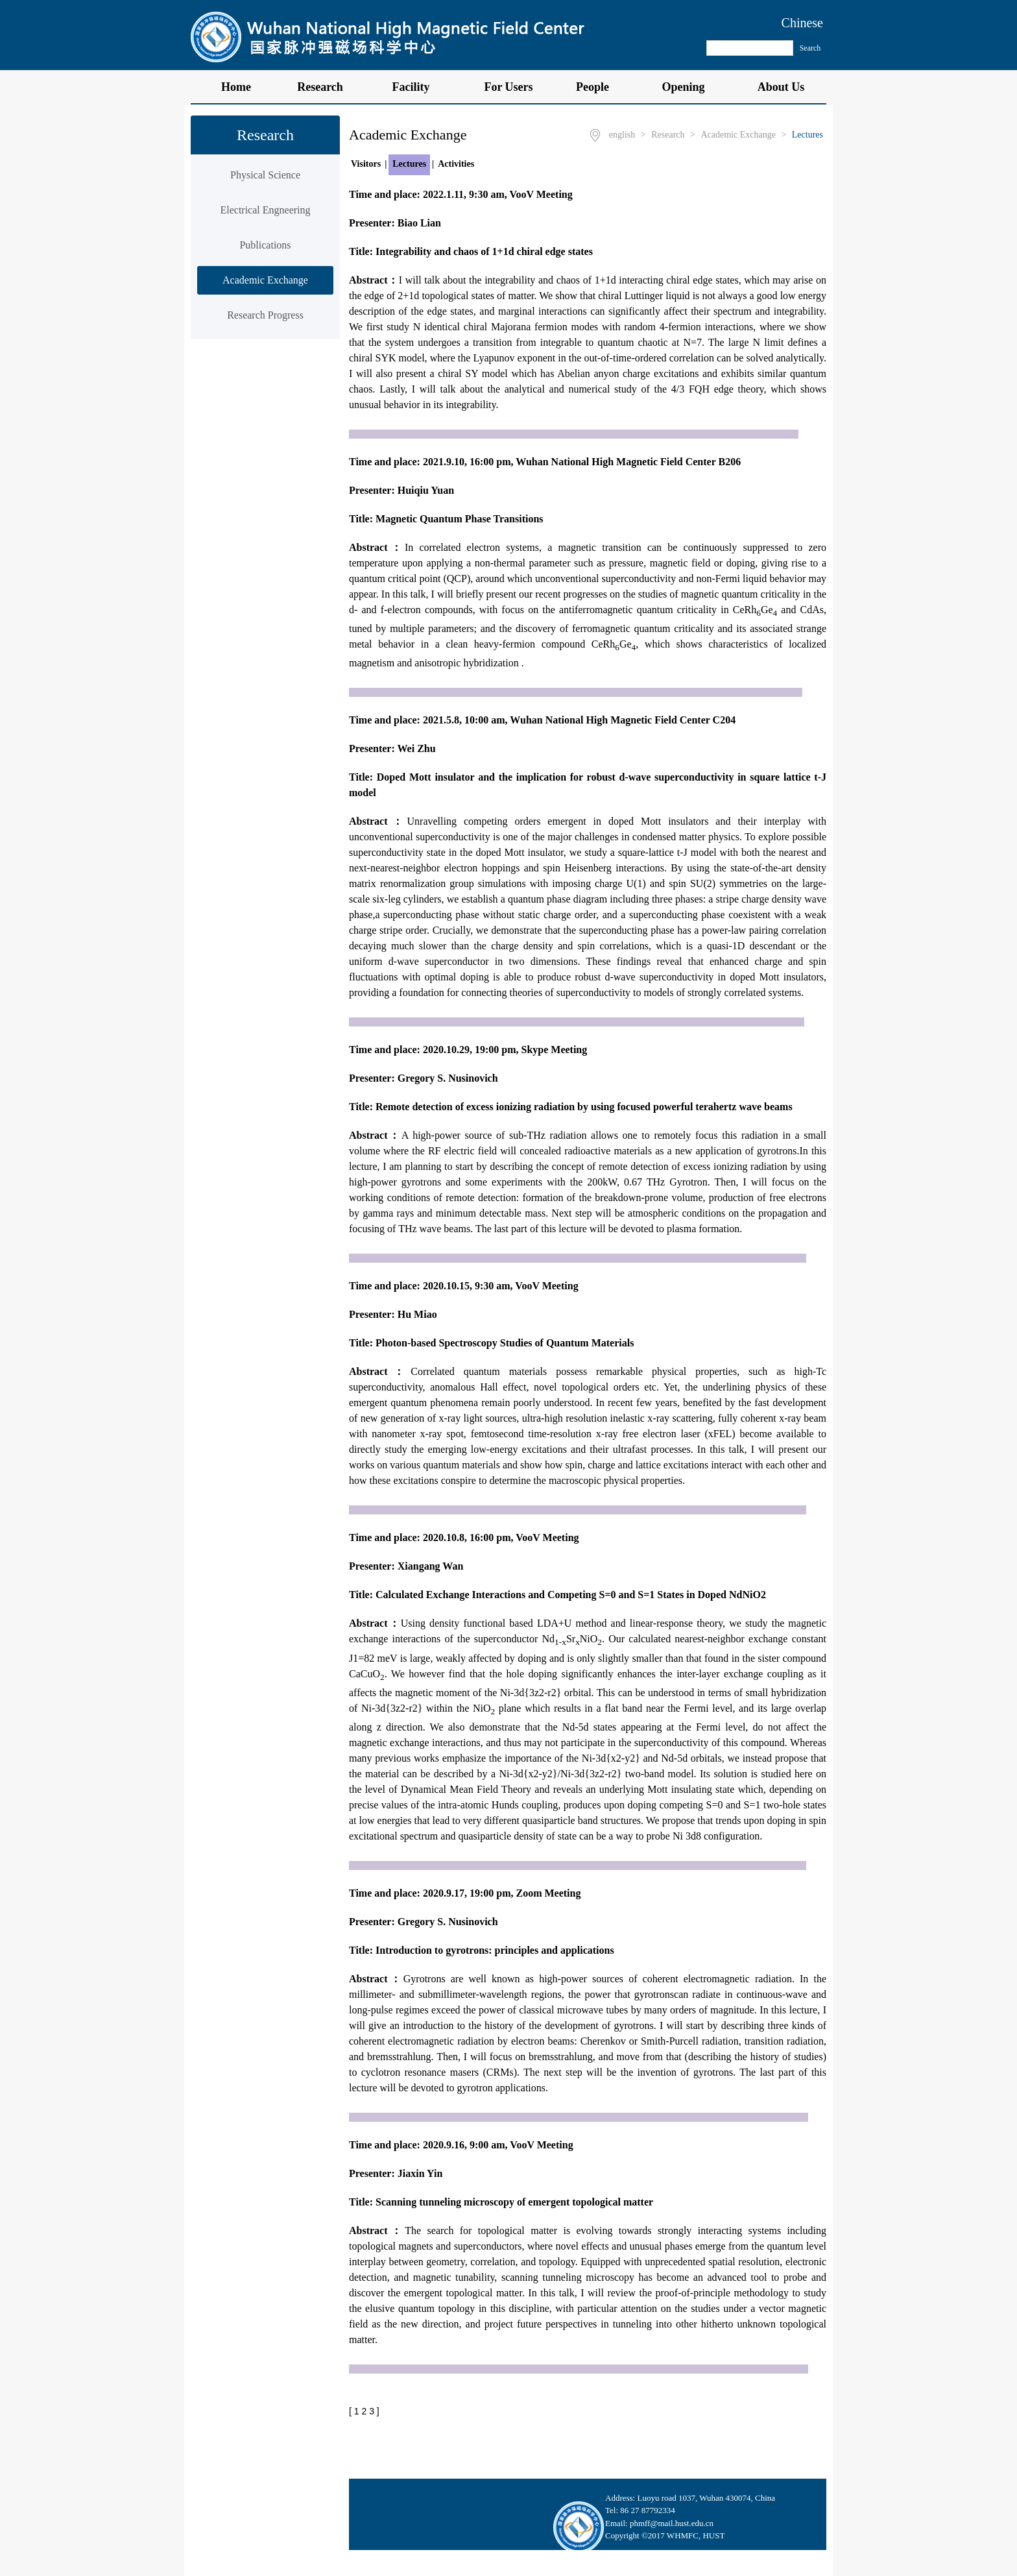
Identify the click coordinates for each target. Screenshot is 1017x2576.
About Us (781, 86)
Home (236, 86)
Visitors (366, 164)
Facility (418, 86)
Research (327, 86)
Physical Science (265, 174)
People (599, 86)
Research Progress (265, 315)
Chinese (802, 23)
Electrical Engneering (265, 209)
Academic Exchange (265, 280)
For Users (508, 86)
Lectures (807, 135)
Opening (690, 86)
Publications (265, 244)
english (622, 135)
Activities (456, 164)
